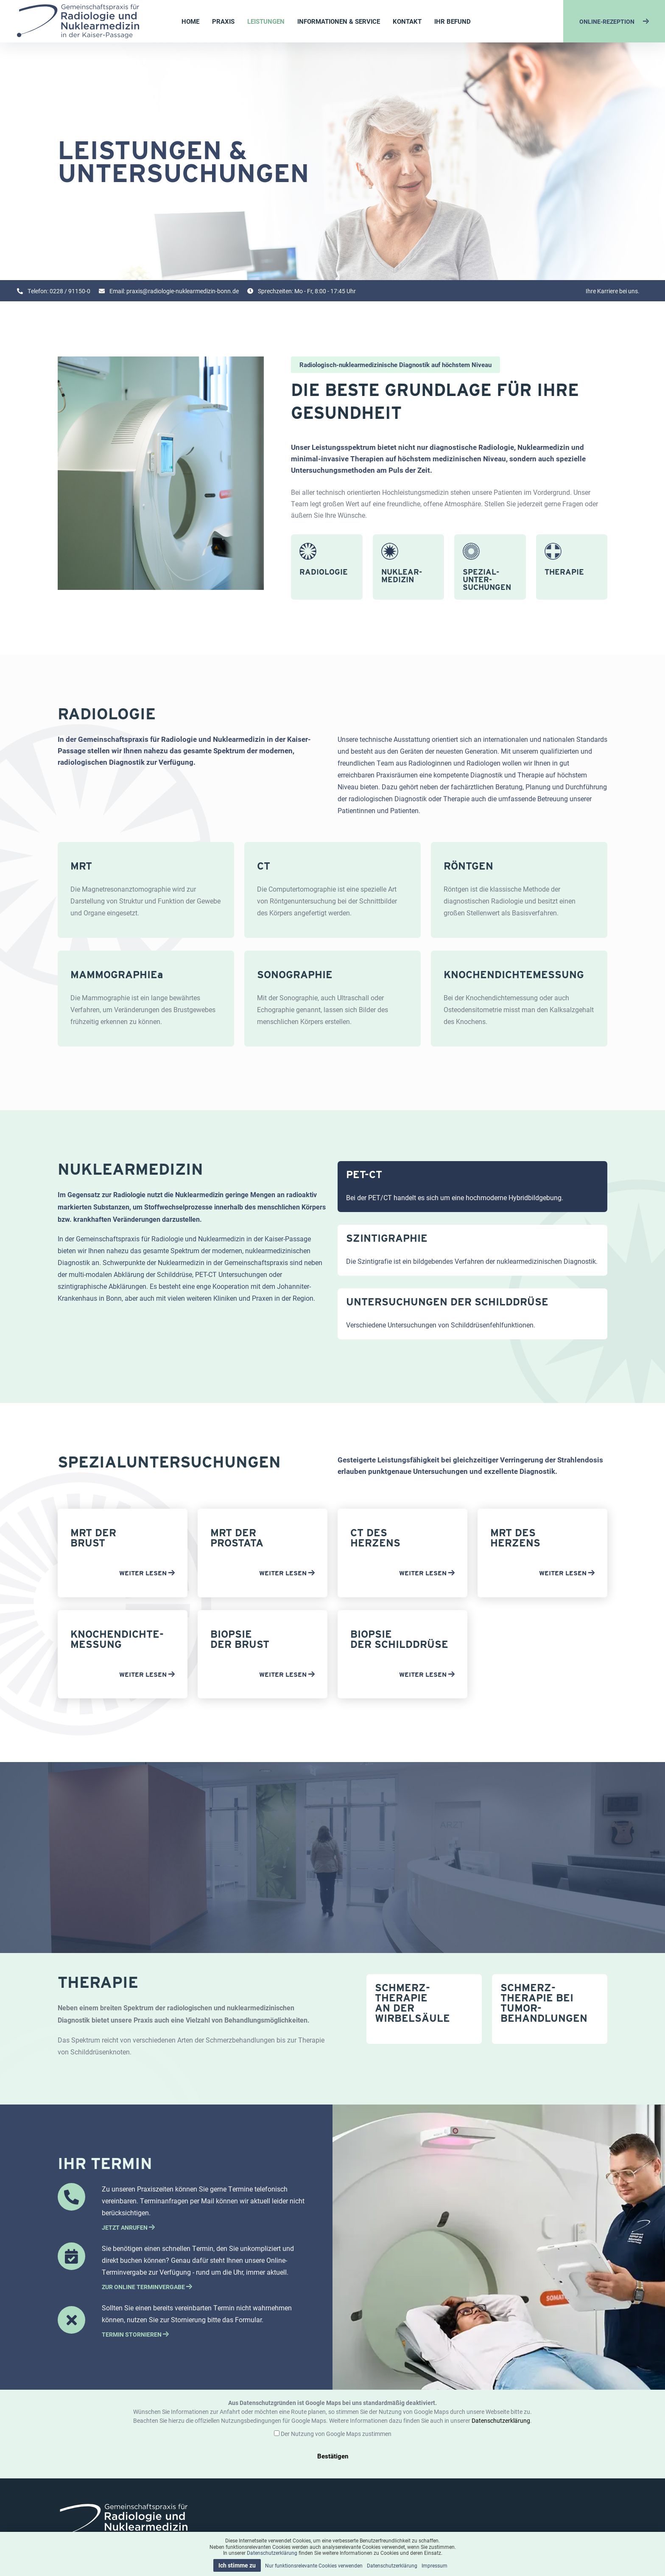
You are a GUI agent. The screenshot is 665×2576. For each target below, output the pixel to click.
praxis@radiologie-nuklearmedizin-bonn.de (182, 291)
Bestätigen (332, 2456)
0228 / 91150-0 (70, 291)
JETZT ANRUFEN (128, 2227)
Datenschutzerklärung (501, 2420)
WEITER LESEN (147, 1573)
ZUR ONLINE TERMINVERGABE (147, 2287)
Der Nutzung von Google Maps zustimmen (336, 2434)
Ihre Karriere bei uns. (613, 291)
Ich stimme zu (237, 2565)
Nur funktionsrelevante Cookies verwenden (314, 2565)
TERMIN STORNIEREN (135, 2334)
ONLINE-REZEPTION (614, 21)
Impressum (434, 2565)
